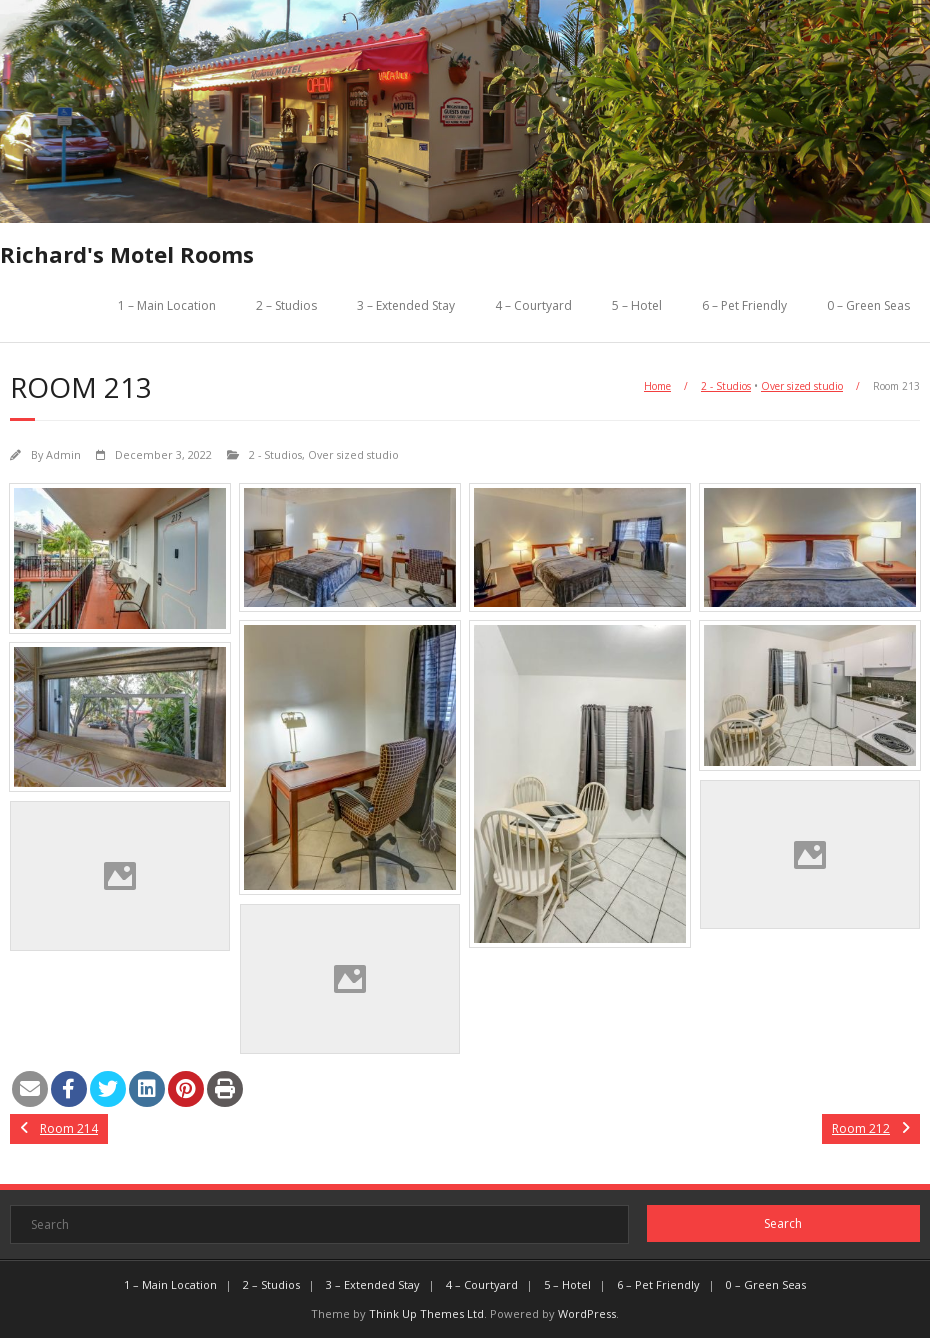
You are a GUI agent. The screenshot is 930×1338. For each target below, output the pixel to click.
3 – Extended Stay (406, 305)
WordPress (587, 1313)
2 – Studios (286, 305)
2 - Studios (726, 386)
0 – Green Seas (868, 305)
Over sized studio (802, 386)
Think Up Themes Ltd (426, 1313)
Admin (63, 454)
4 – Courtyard (533, 305)
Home (657, 386)
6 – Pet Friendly (744, 305)
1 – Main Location (167, 305)
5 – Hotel (637, 305)
